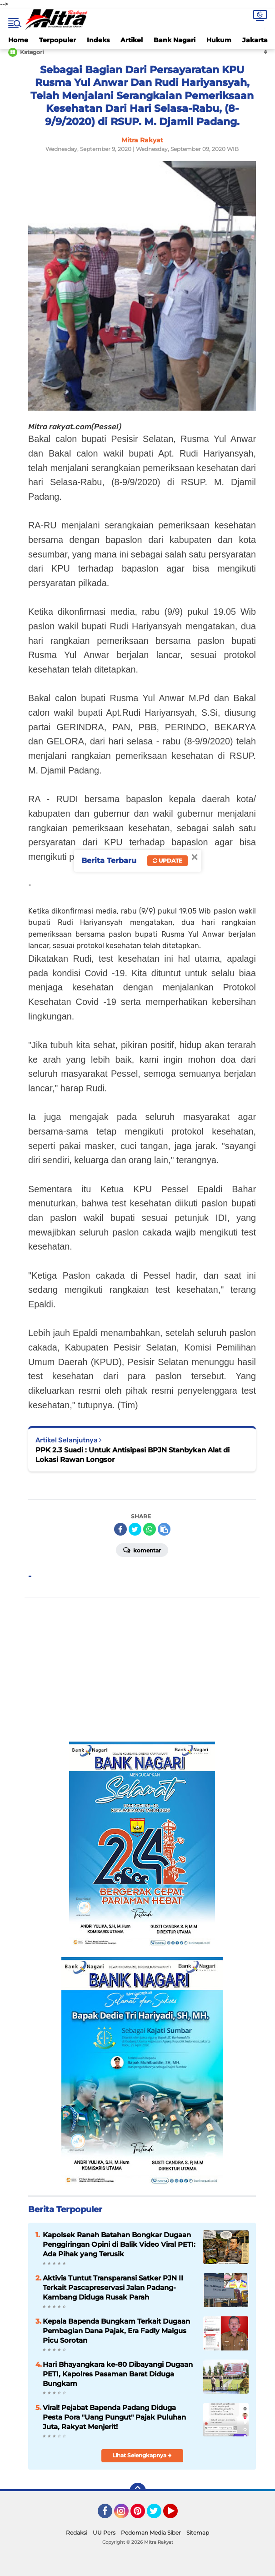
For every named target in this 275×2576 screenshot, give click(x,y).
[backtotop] (138, 2491)
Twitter (158, 2515)
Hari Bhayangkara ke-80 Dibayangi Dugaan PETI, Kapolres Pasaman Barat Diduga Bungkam (118, 2374)
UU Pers (104, 2532)
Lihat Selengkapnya (142, 2455)
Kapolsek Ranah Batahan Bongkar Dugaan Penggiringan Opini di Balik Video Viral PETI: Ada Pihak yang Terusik (119, 2244)
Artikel (131, 40)
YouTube (176, 2515)
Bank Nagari (174, 40)
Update (167, 860)
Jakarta (255, 40)
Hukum (218, 40)
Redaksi (76, 2532)
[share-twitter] (135, 1529)
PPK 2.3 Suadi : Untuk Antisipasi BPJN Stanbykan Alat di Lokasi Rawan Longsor (132, 1455)
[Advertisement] (142, 1669)
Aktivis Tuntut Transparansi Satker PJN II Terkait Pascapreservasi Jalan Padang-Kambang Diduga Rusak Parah (113, 2287)
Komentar (142, 1549)
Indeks (98, 40)
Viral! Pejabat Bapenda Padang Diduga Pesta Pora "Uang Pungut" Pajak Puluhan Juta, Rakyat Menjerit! (114, 2417)
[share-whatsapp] (149, 1529)
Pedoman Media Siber (151, 2532)
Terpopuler (57, 40)
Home (18, 40)
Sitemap (197, 2532)
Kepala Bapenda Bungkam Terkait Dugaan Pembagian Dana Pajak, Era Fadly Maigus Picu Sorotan (116, 2331)
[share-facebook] (120, 1529)
